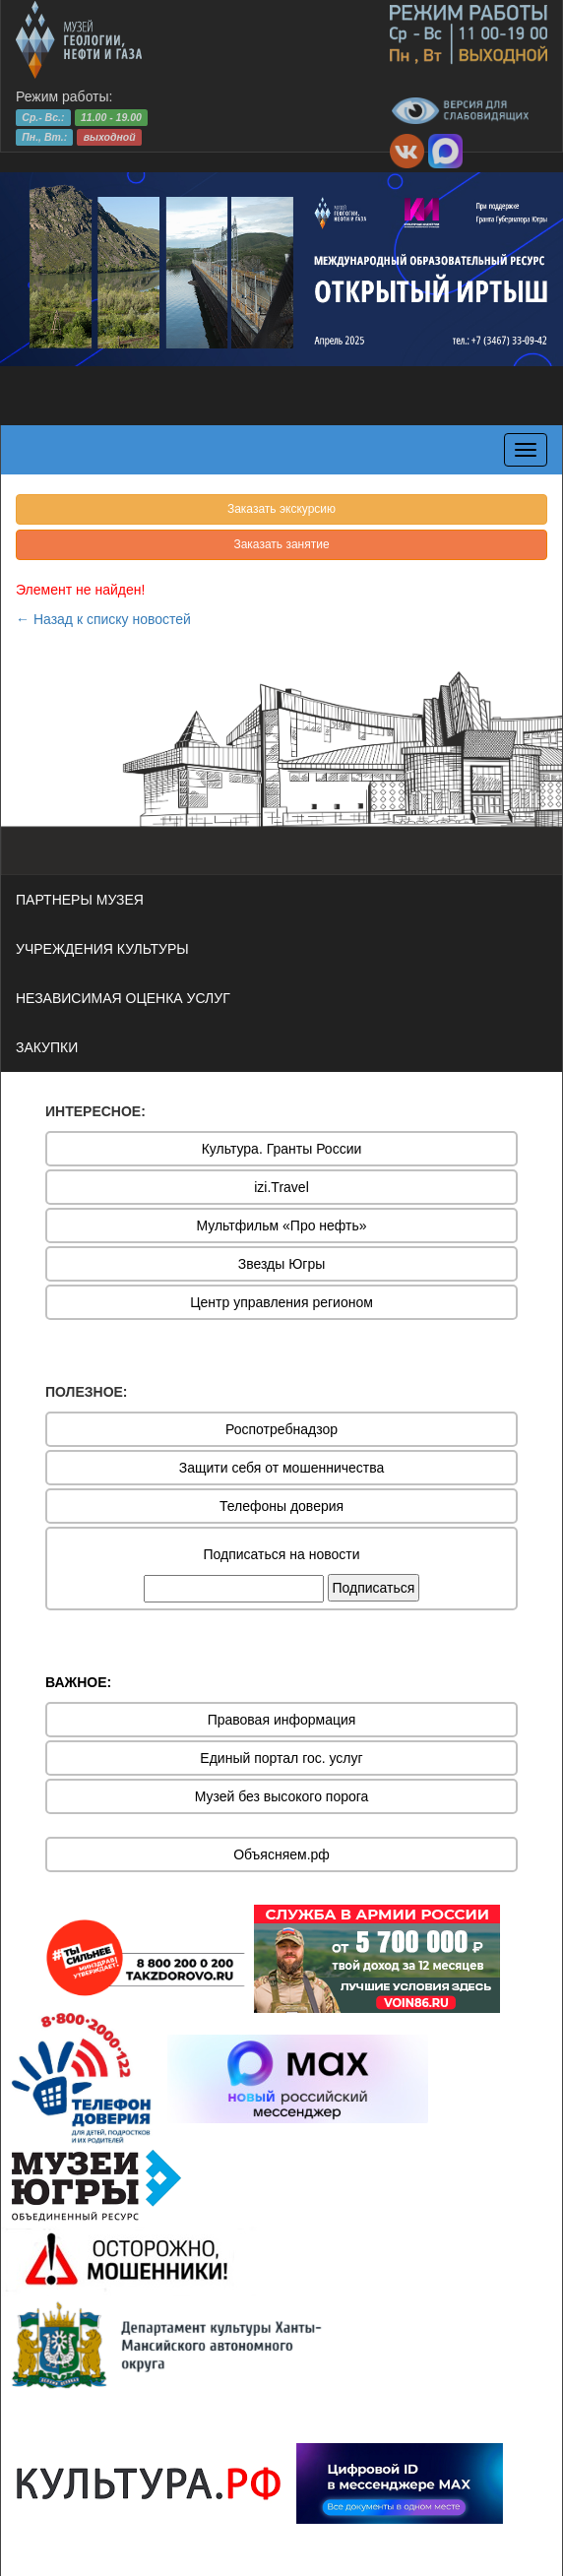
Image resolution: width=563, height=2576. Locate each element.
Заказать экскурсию (281, 509)
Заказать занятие (281, 544)
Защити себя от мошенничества (282, 1468)
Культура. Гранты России (282, 1149)
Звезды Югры (282, 1264)
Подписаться (374, 1588)
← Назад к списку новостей (103, 619)
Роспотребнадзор (281, 1429)
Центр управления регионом (281, 1302)
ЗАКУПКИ (47, 1047)
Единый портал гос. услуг (281, 1758)
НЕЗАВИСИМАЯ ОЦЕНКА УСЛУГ (123, 998)
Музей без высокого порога (282, 1796)
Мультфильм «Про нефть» (281, 1225)
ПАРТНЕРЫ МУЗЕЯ (80, 900)
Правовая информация (282, 1720)
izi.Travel (281, 1187)
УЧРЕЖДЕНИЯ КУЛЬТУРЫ (102, 949)
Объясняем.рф (281, 1854)
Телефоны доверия (281, 1506)
